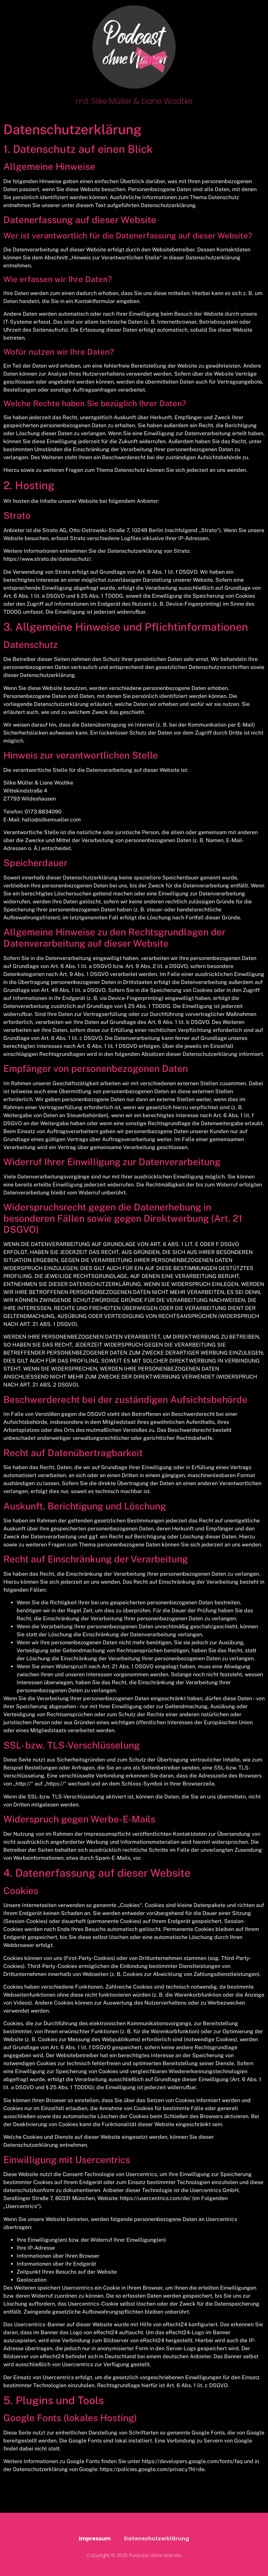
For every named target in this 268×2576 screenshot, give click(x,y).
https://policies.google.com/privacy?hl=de (152, 2469)
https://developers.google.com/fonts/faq (192, 2461)
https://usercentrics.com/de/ (155, 2198)
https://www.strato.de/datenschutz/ (47, 559)
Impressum (95, 2538)
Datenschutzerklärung (156, 2538)
